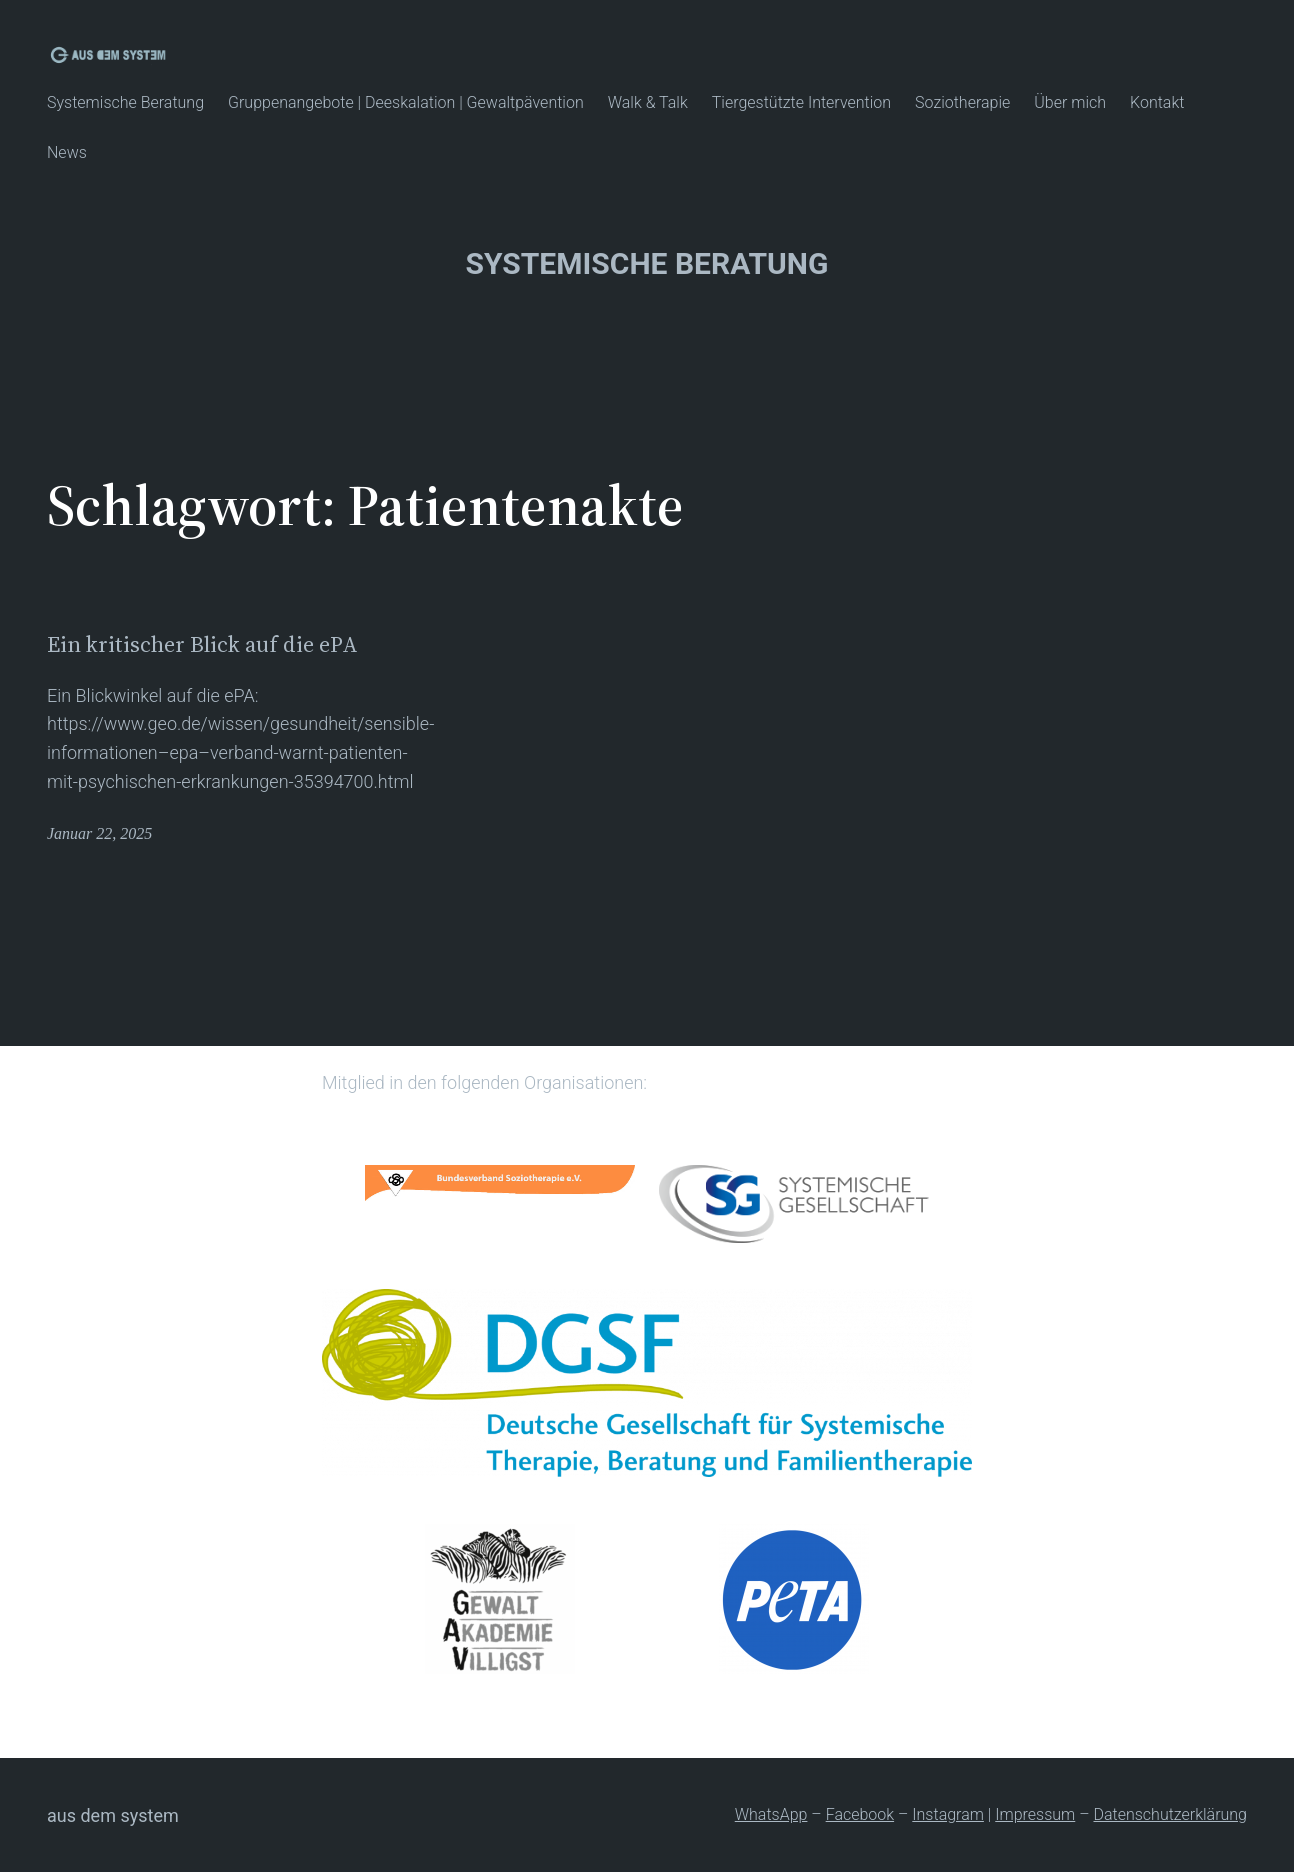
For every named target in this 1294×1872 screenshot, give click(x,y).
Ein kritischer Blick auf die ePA (202, 644)
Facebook (860, 1814)
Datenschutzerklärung (1170, 1814)
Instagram (948, 1814)
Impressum (1035, 1814)
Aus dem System (113, 1815)
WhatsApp (771, 1814)
